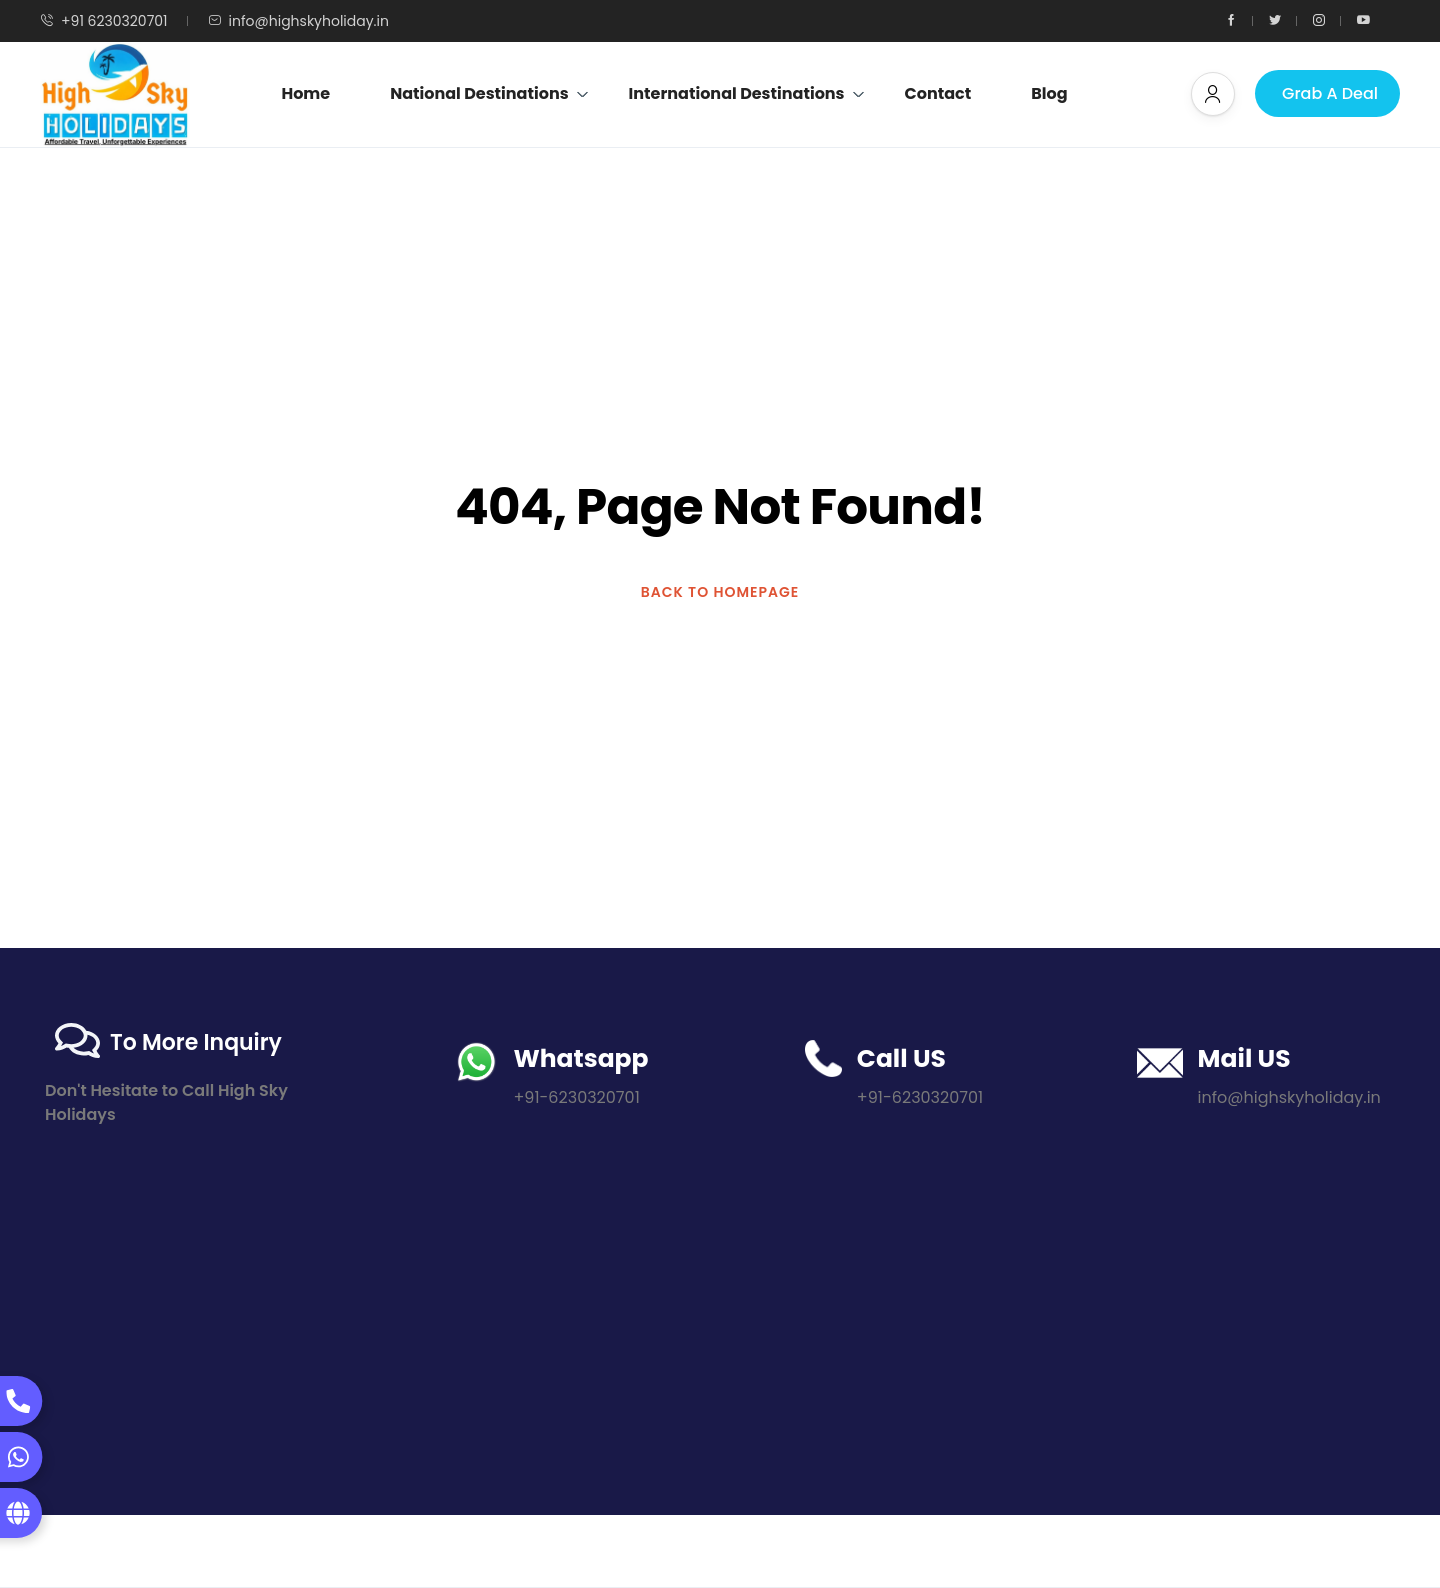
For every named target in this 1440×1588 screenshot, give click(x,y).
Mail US (1244, 1058)
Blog (1049, 93)
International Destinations (747, 93)
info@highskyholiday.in (298, 21)
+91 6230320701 (104, 21)
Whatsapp (580, 1058)
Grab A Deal (1330, 93)
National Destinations (489, 93)
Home (305, 93)
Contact (938, 93)
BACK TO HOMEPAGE (720, 592)
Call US (901, 1058)
